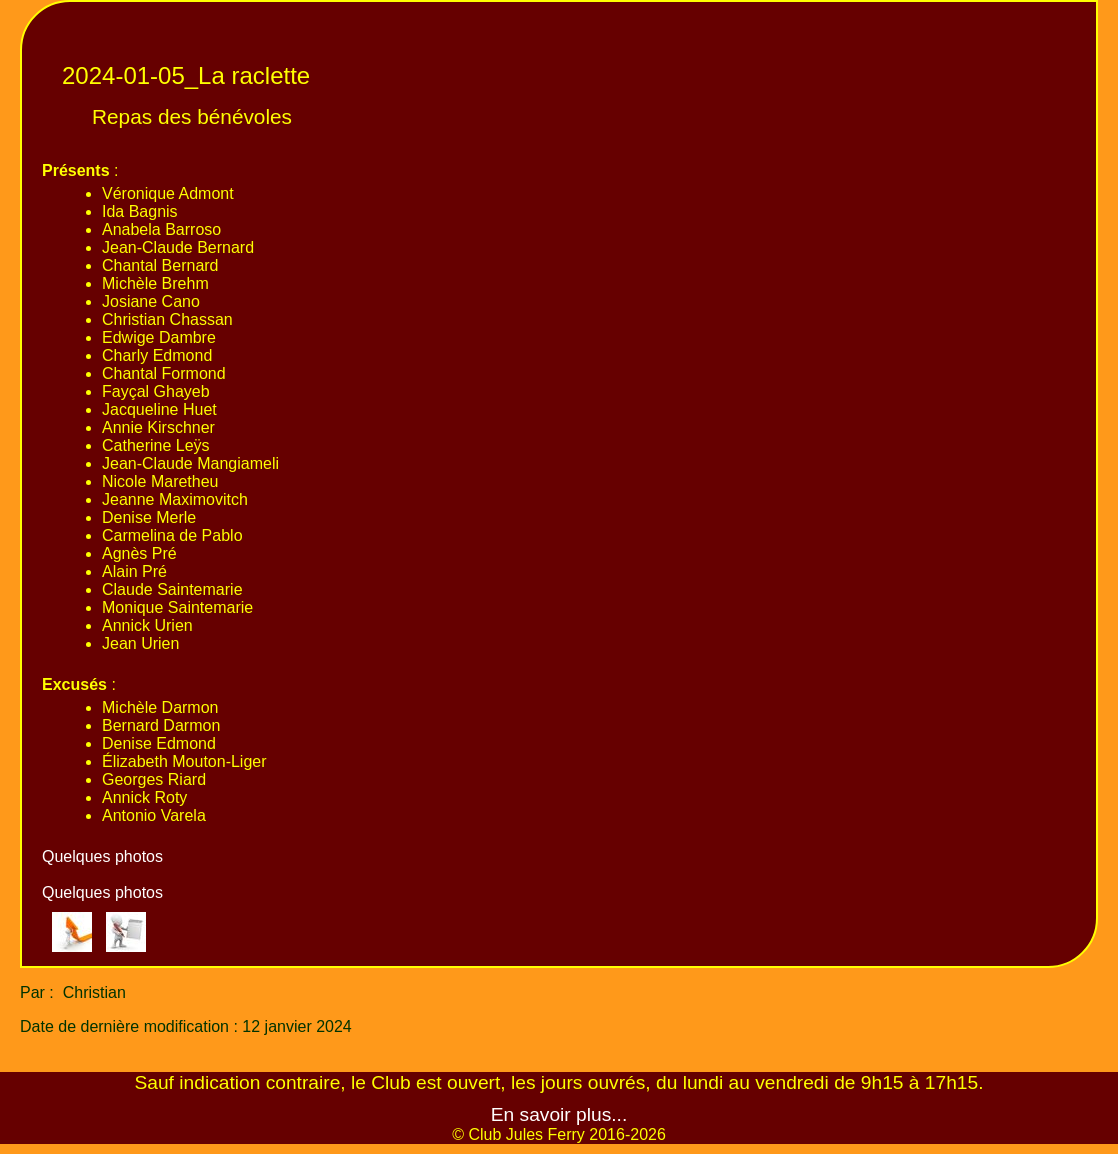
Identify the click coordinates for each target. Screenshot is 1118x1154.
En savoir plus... (559, 1114)
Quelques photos (102, 856)
